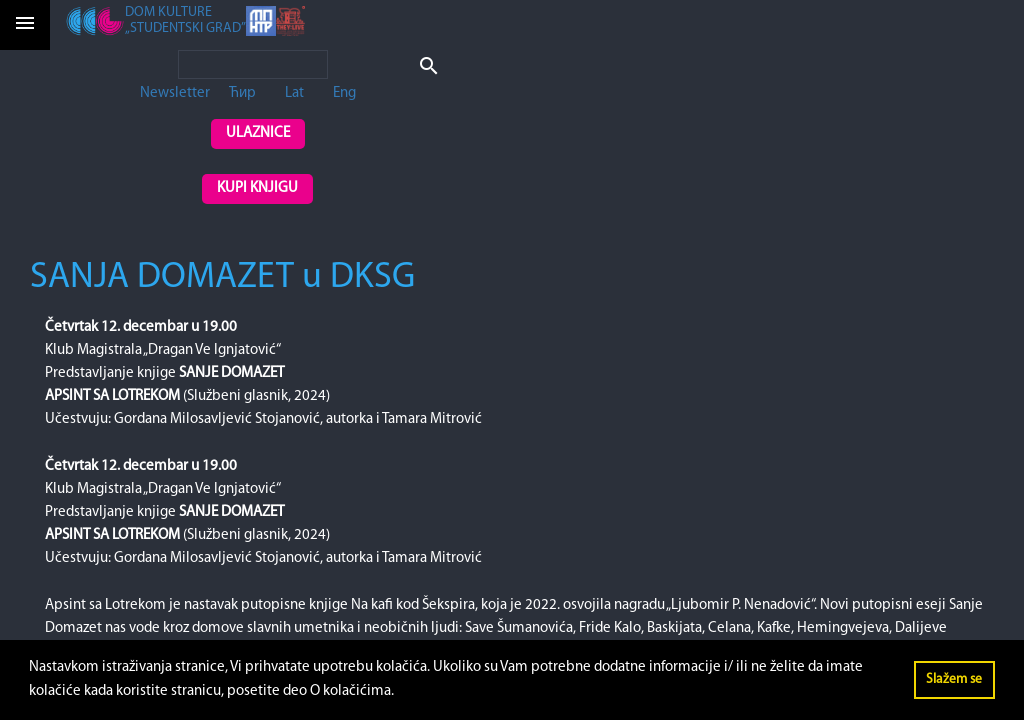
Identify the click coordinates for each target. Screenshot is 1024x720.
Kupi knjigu (257, 188)
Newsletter (175, 93)
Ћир (242, 93)
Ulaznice (258, 133)
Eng (344, 93)
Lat (294, 93)
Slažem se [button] (954, 679)
